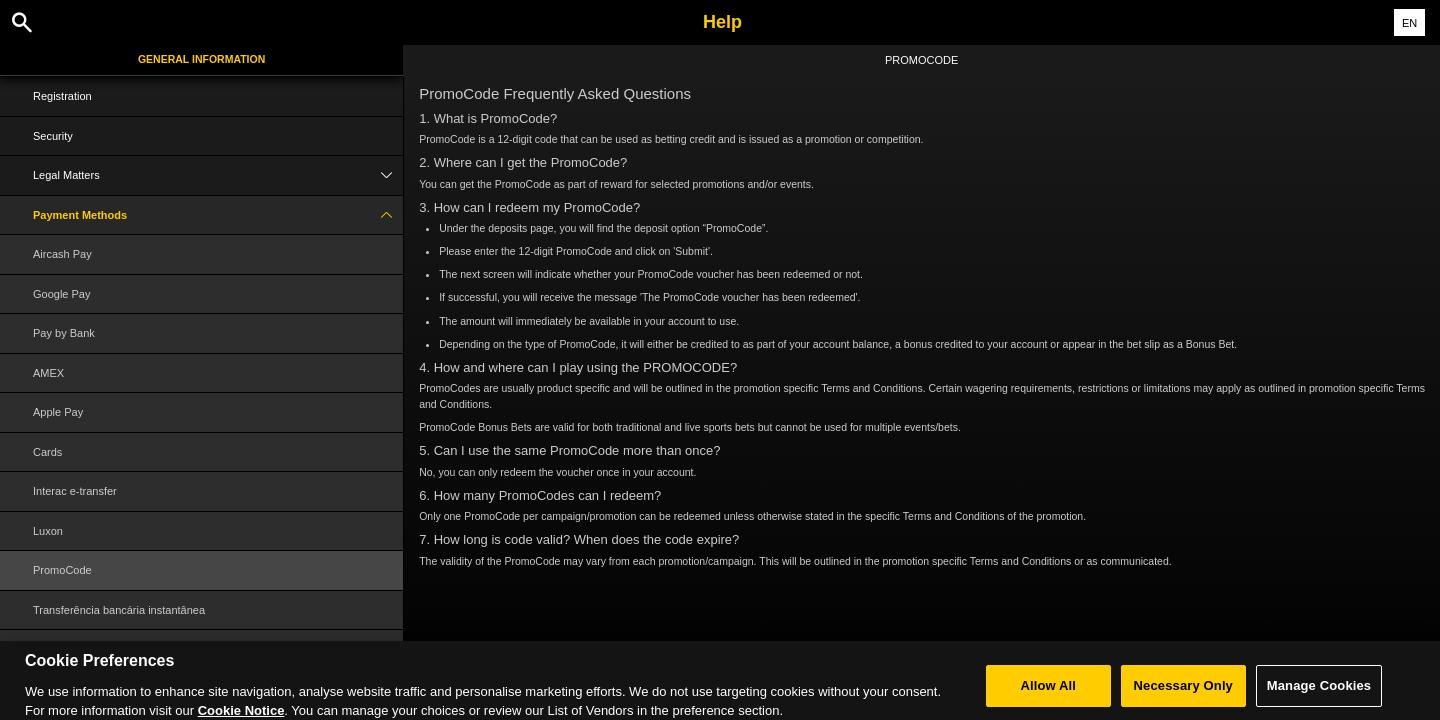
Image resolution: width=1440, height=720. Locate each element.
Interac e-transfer (75, 491)
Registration (62, 96)
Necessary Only (1183, 693)
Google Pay (61, 294)
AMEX (48, 373)
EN (1409, 23)
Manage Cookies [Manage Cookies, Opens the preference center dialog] (1319, 693)
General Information (201, 59)
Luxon (48, 531)
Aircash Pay (62, 254)
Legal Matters (218, 175)
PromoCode (62, 570)
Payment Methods (218, 215)
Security (53, 136)
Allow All (1049, 693)
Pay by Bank (64, 333)
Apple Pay (58, 412)
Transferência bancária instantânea (119, 610)
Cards (47, 452)
